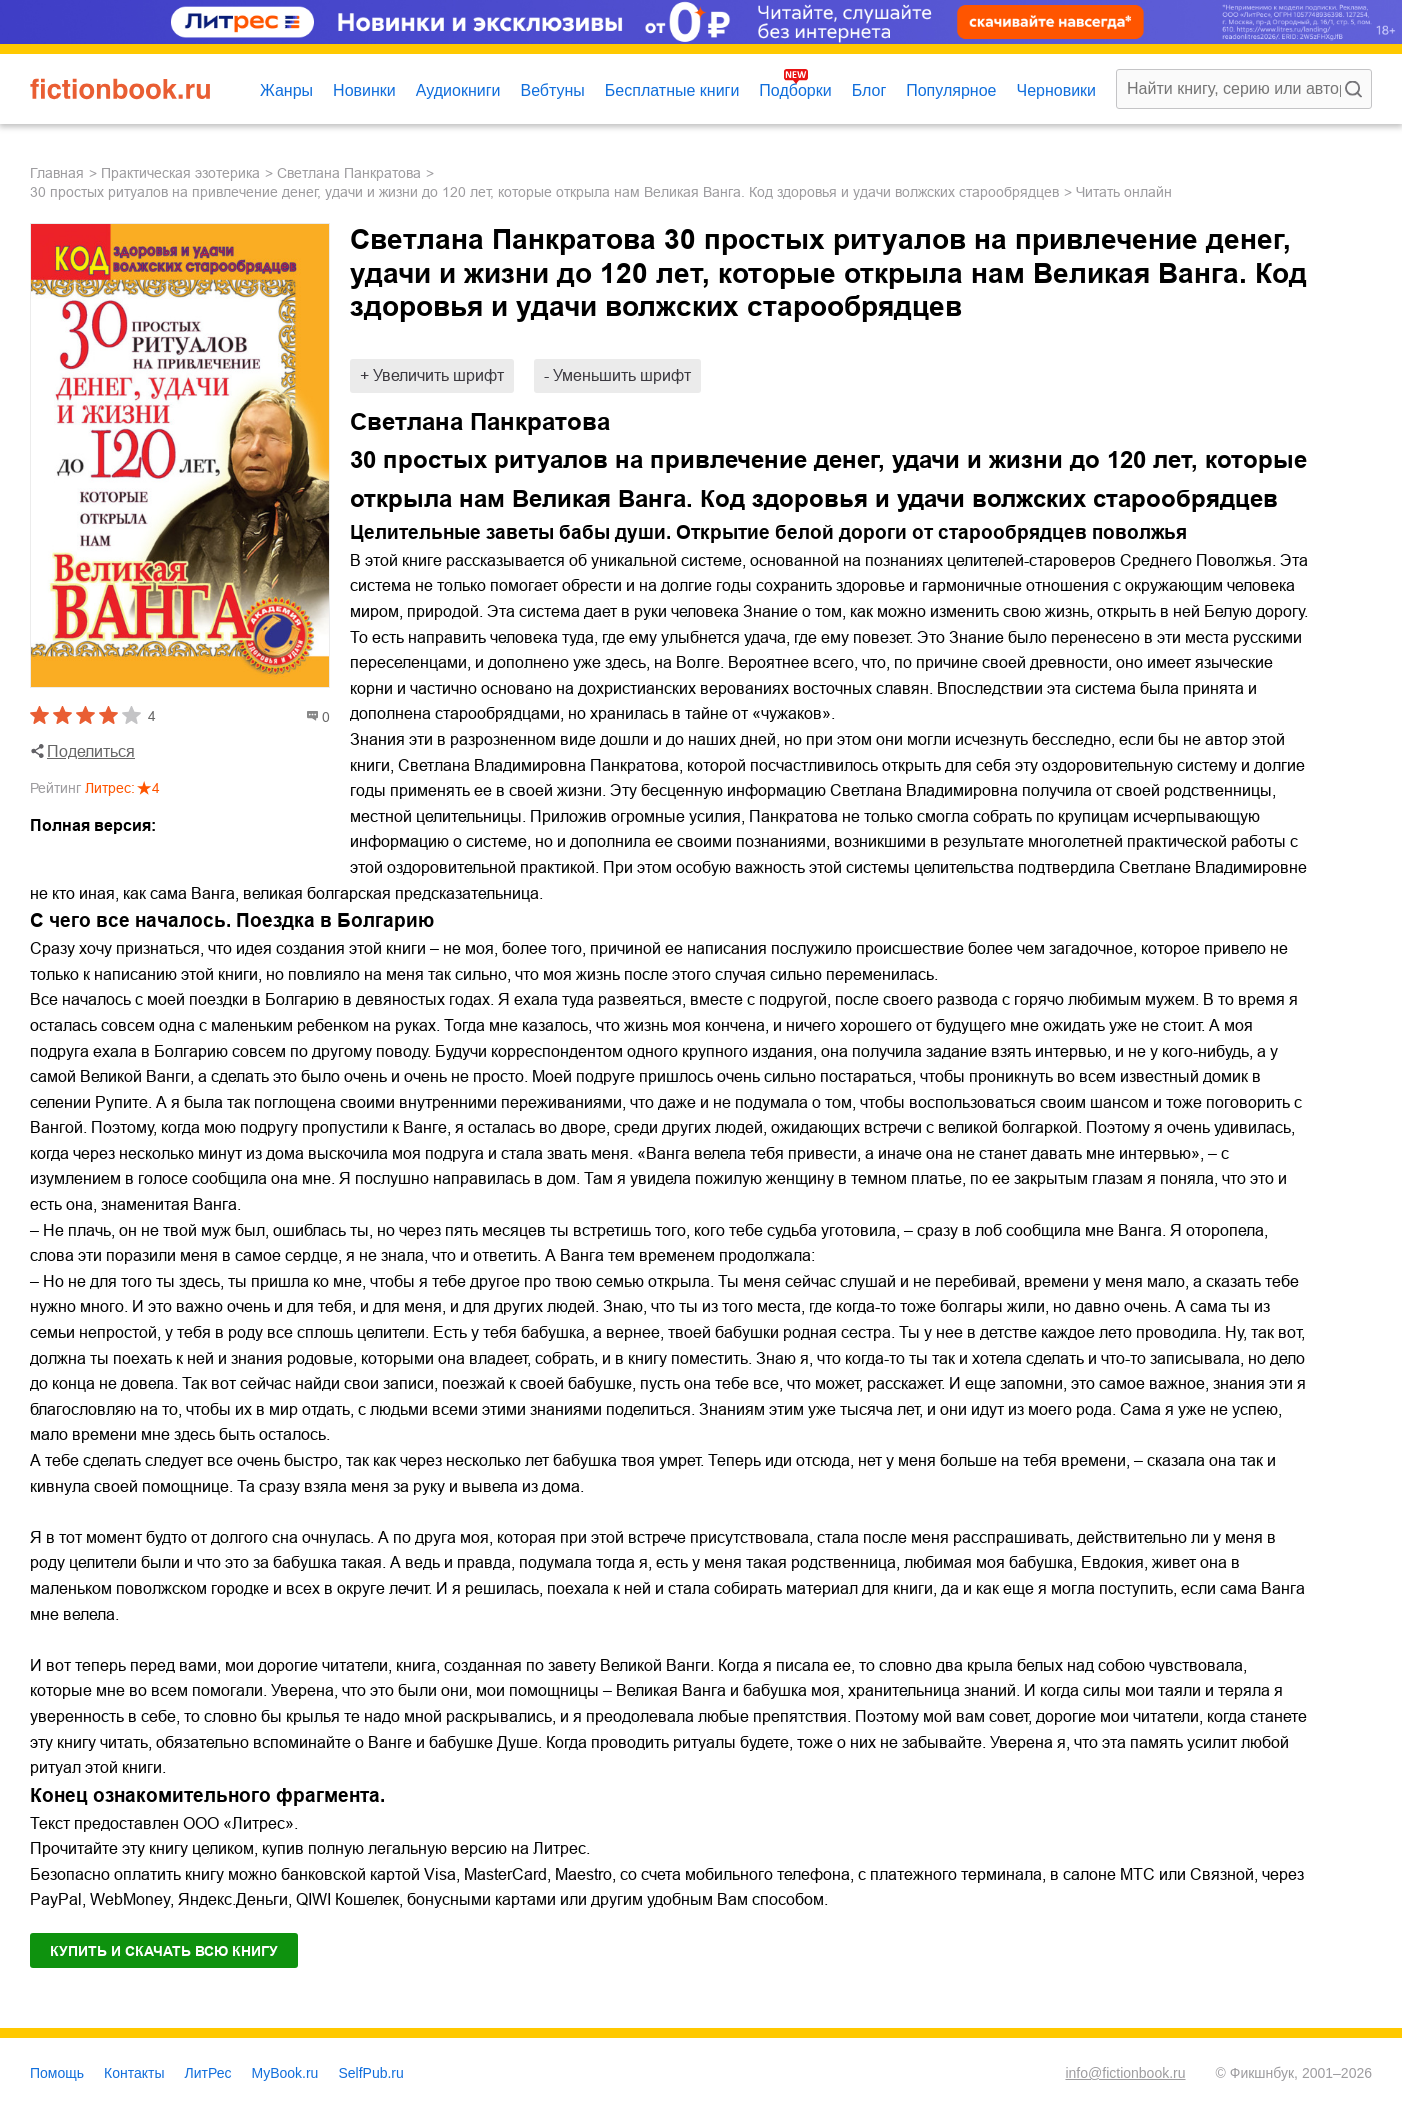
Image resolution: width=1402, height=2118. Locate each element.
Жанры (286, 90)
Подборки (795, 90)
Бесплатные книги (672, 90)
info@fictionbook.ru (1125, 2073)
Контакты (134, 2073)
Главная (57, 173)
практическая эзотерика (180, 173)
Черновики (1056, 90)
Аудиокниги (458, 90)
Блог (869, 90)
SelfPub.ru (370, 2073)
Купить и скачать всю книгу (164, 1951)
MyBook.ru (285, 2073)
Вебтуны (552, 90)
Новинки (364, 90)
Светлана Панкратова (349, 173)
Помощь (57, 2073)
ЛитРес (208, 2073)
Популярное (951, 90)
